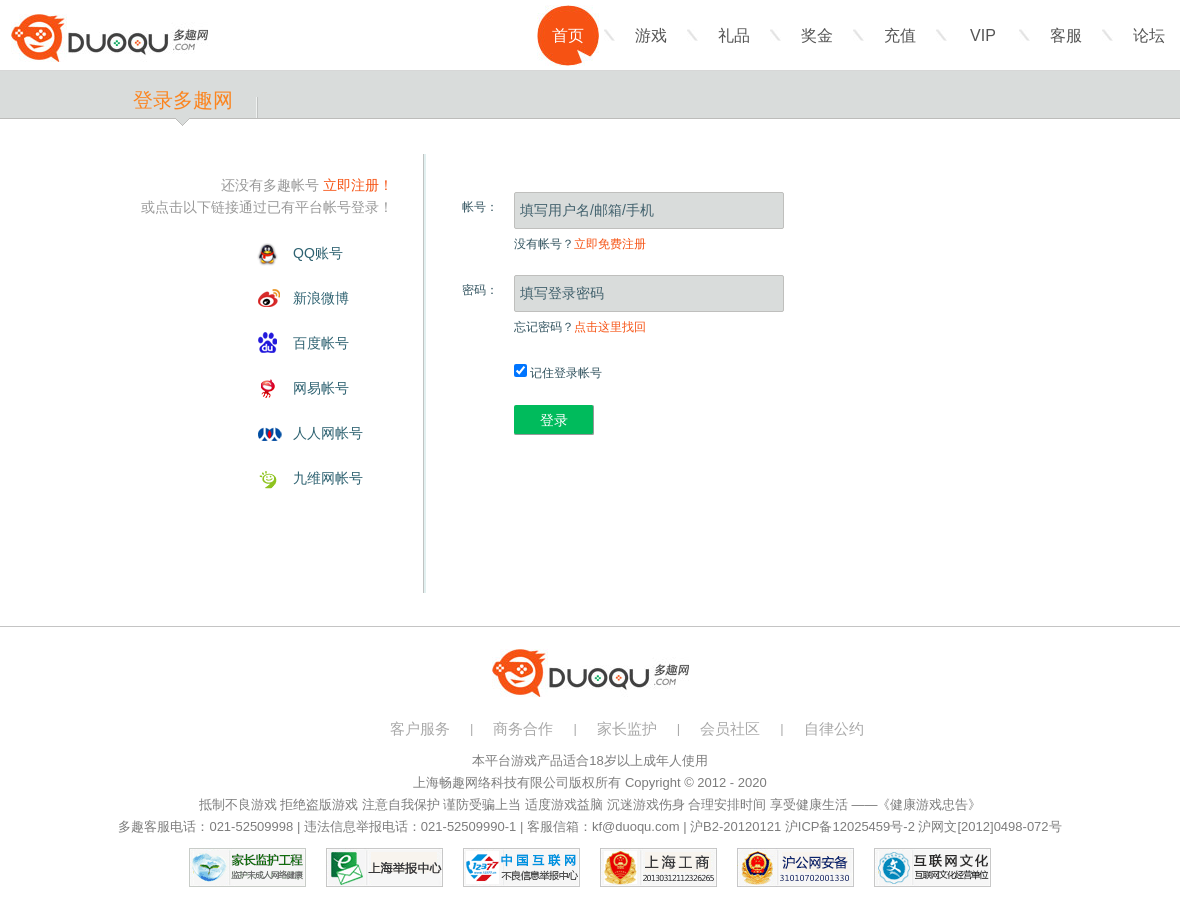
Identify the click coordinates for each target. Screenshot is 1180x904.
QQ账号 (318, 253)
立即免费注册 (610, 244)
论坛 (1149, 35)
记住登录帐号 (558, 373)
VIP (983, 35)
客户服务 (420, 728)
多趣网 (109, 38)
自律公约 (834, 728)
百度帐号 (321, 343)
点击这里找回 (610, 327)
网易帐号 (321, 388)
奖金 (817, 35)
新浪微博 (321, 298)
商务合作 (523, 728)
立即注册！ (358, 185)
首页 (568, 35)
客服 (1066, 35)
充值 (900, 35)
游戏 (651, 35)
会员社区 (730, 728)
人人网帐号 (328, 433)
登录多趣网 (183, 100)
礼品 (734, 35)
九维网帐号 (328, 478)
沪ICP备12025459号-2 (850, 826)
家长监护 (627, 728)
